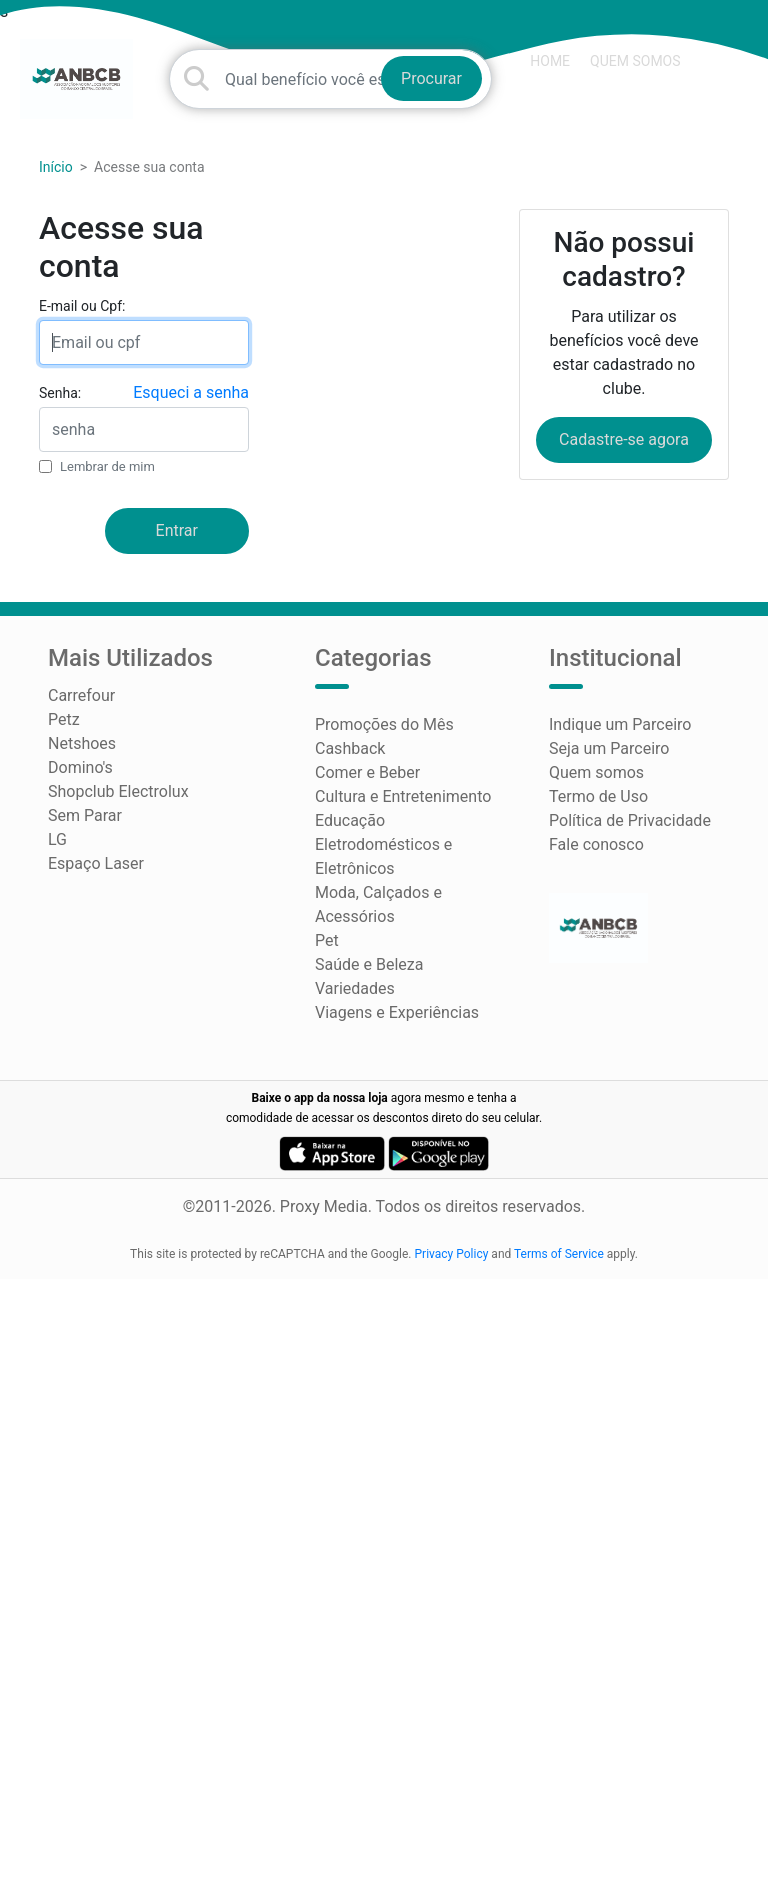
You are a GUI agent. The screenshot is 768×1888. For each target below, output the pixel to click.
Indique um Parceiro (620, 724)
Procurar (431, 78)
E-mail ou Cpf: (82, 306)
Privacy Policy (452, 1254)
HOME (550, 61)
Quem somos (635, 61)
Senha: (60, 393)
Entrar (177, 530)
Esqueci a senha (191, 392)
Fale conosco (596, 844)
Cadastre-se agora (624, 439)
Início (56, 167)
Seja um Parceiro (609, 748)
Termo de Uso (598, 796)
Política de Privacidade (630, 820)
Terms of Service (559, 1254)
